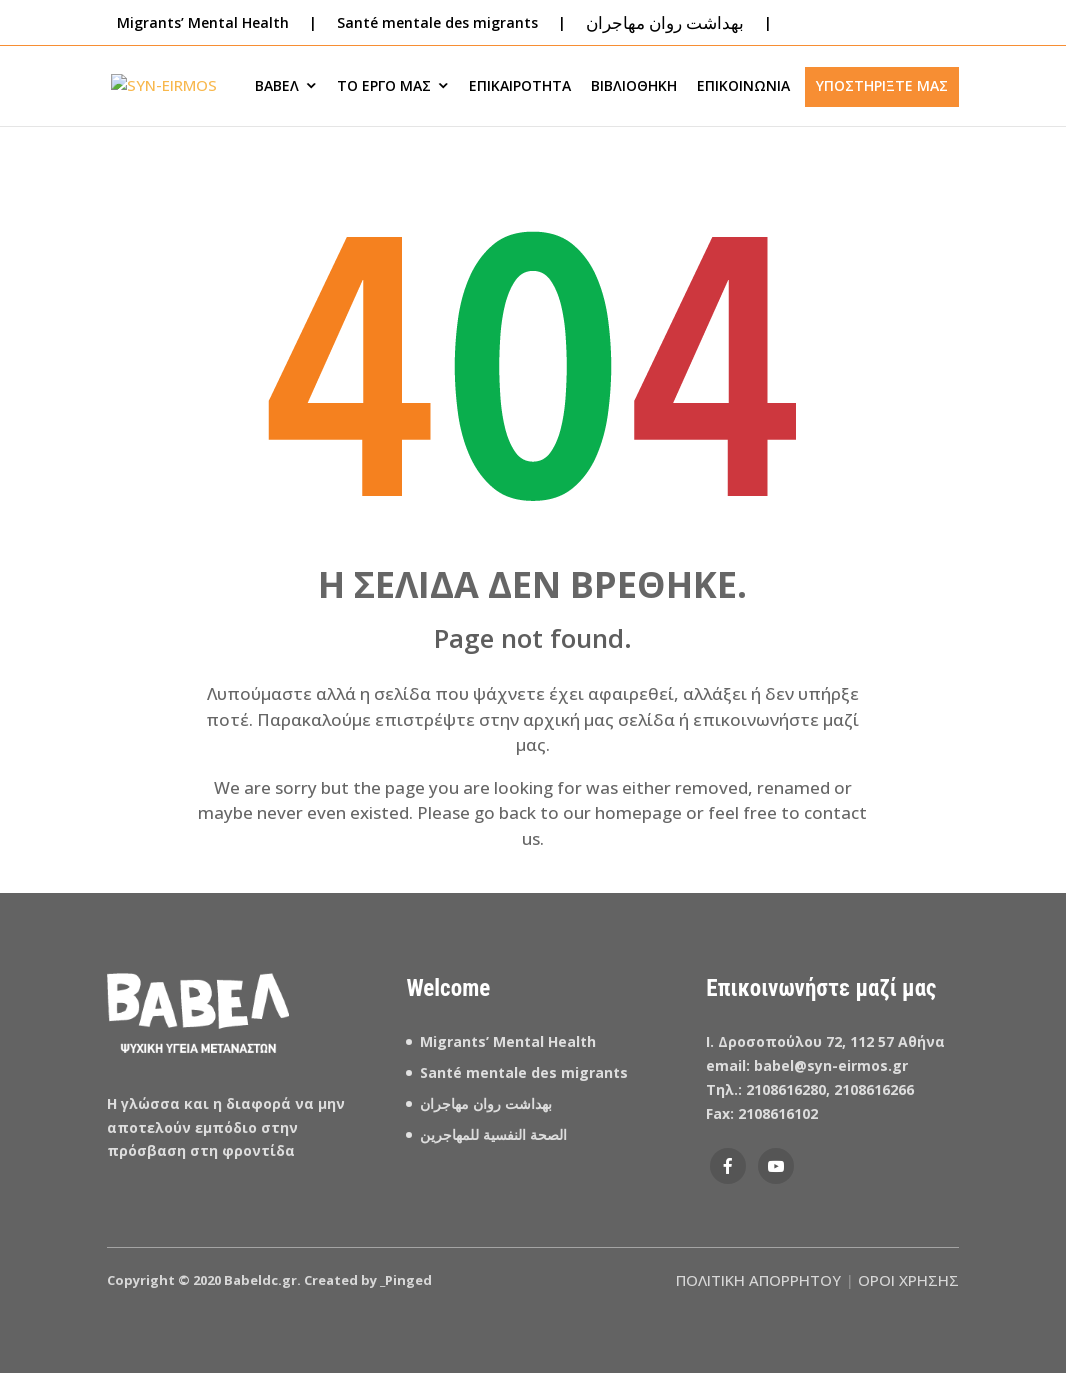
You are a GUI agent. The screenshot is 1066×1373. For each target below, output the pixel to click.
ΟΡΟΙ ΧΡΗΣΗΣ (908, 1280)
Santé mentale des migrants (437, 22)
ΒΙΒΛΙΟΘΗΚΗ (634, 85)
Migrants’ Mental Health (508, 1041)
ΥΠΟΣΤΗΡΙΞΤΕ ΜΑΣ (882, 85)
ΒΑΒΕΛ (277, 85)
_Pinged (406, 1280)
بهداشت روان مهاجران (486, 1103)
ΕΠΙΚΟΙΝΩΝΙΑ (743, 85)
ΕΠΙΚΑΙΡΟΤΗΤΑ (520, 85)
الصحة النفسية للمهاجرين (495, 1134)
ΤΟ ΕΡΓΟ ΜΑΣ (384, 85)
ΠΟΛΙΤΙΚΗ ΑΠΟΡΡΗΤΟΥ (758, 1280)
